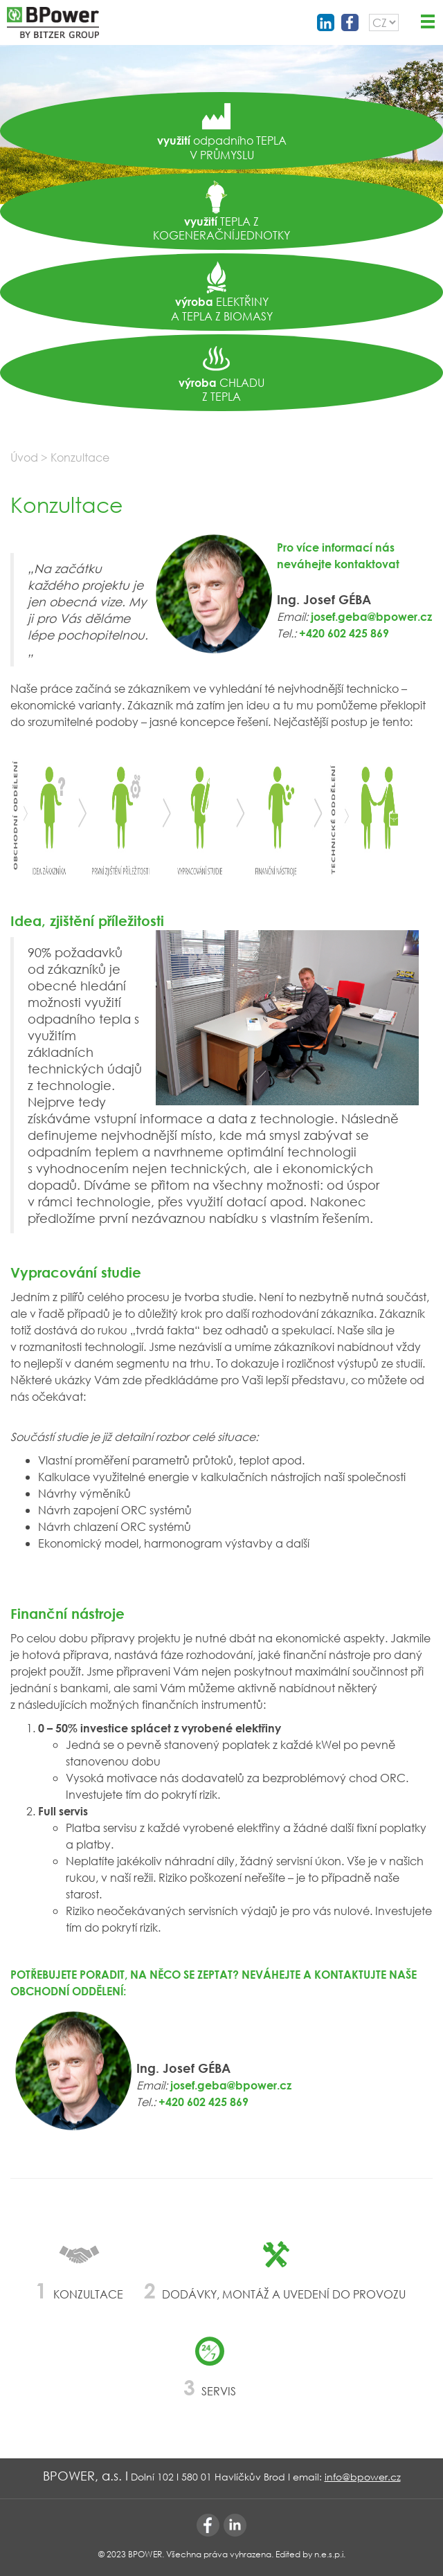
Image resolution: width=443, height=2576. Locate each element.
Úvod (24, 457)
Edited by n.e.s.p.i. (310, 2554)
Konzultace (80, 457)
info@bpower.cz (363, 2476)
